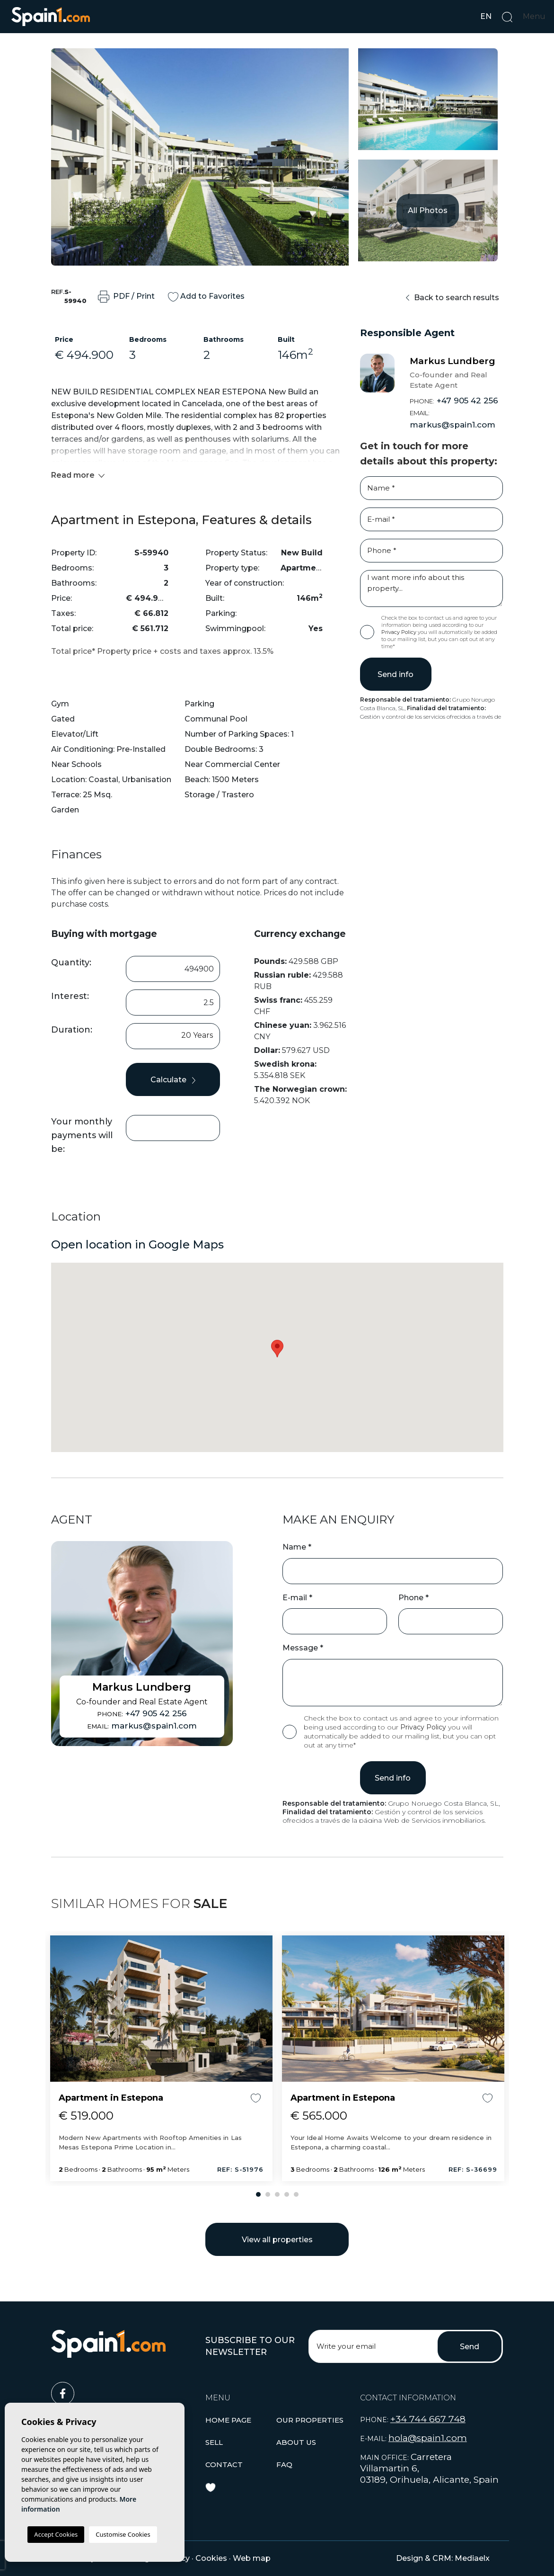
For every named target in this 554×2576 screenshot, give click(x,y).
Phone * (413, 1597)
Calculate (172, 1079)
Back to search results (452, 297)
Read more (78, 475)
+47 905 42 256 (454, 400)
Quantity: (71, 962)
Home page (228, 2420)
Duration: (71, 1030)
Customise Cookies (123, 2534)
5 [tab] (296, 2194)
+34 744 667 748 (428, 2419)
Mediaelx (472, 2558)
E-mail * (297, 1597)
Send (469, 2346)
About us (296, 2442)
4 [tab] (286, 2194)
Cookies (211, 2558)
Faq (284, 2464)
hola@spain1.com (427, 2438)
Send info (395, 674)
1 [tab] (258, 2194)
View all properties (277, 2239)
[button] (309, 2420)
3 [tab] (277, 2194)
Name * (296, 1546)
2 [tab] (267, 2194)
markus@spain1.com (452, 419)
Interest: (70, 996)
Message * (302, 1647)
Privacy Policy (399, 632)
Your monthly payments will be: (82, 1135)
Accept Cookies (56, 2534)
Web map (252, 2558)
